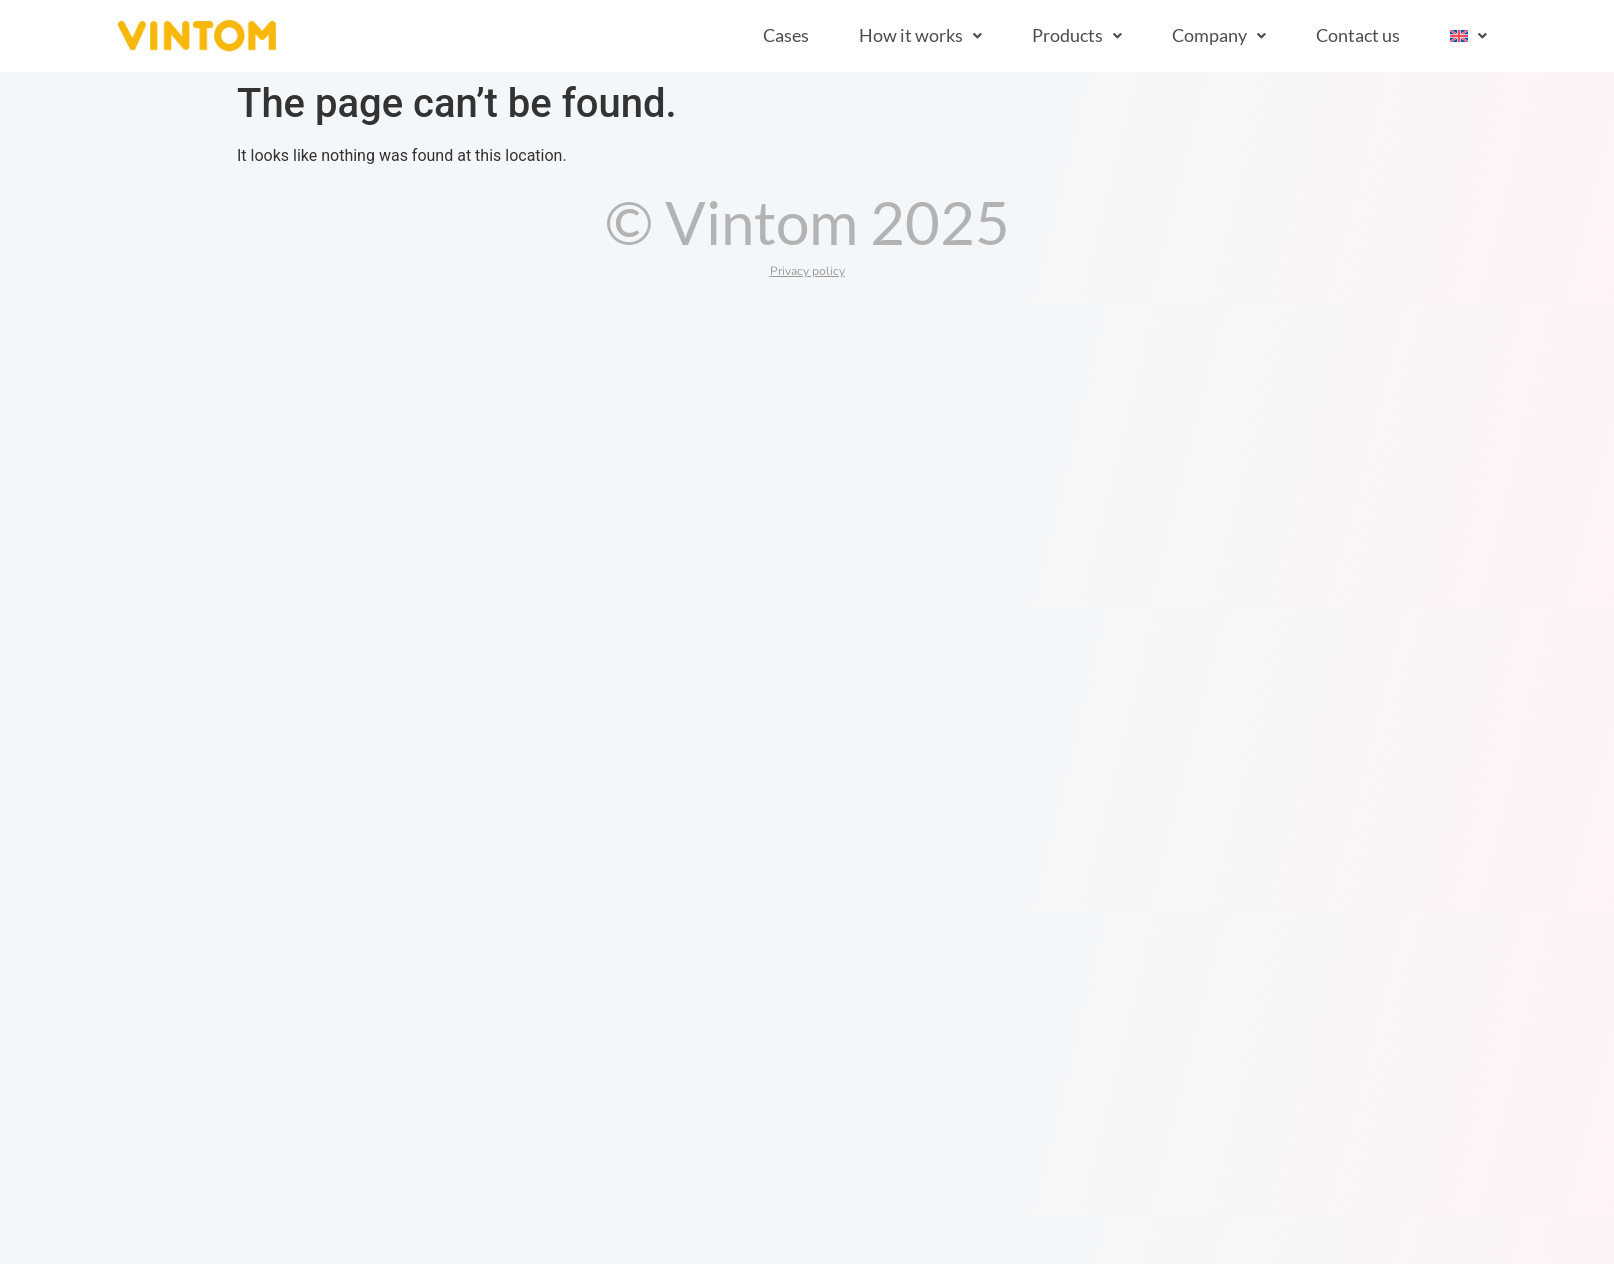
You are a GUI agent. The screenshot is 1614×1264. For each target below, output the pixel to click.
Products (1077, 36)
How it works (920, 36)
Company (1219, 36)
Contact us (1358, 36)
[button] (920, 36)
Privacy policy (807, 271)
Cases (786, 36)
